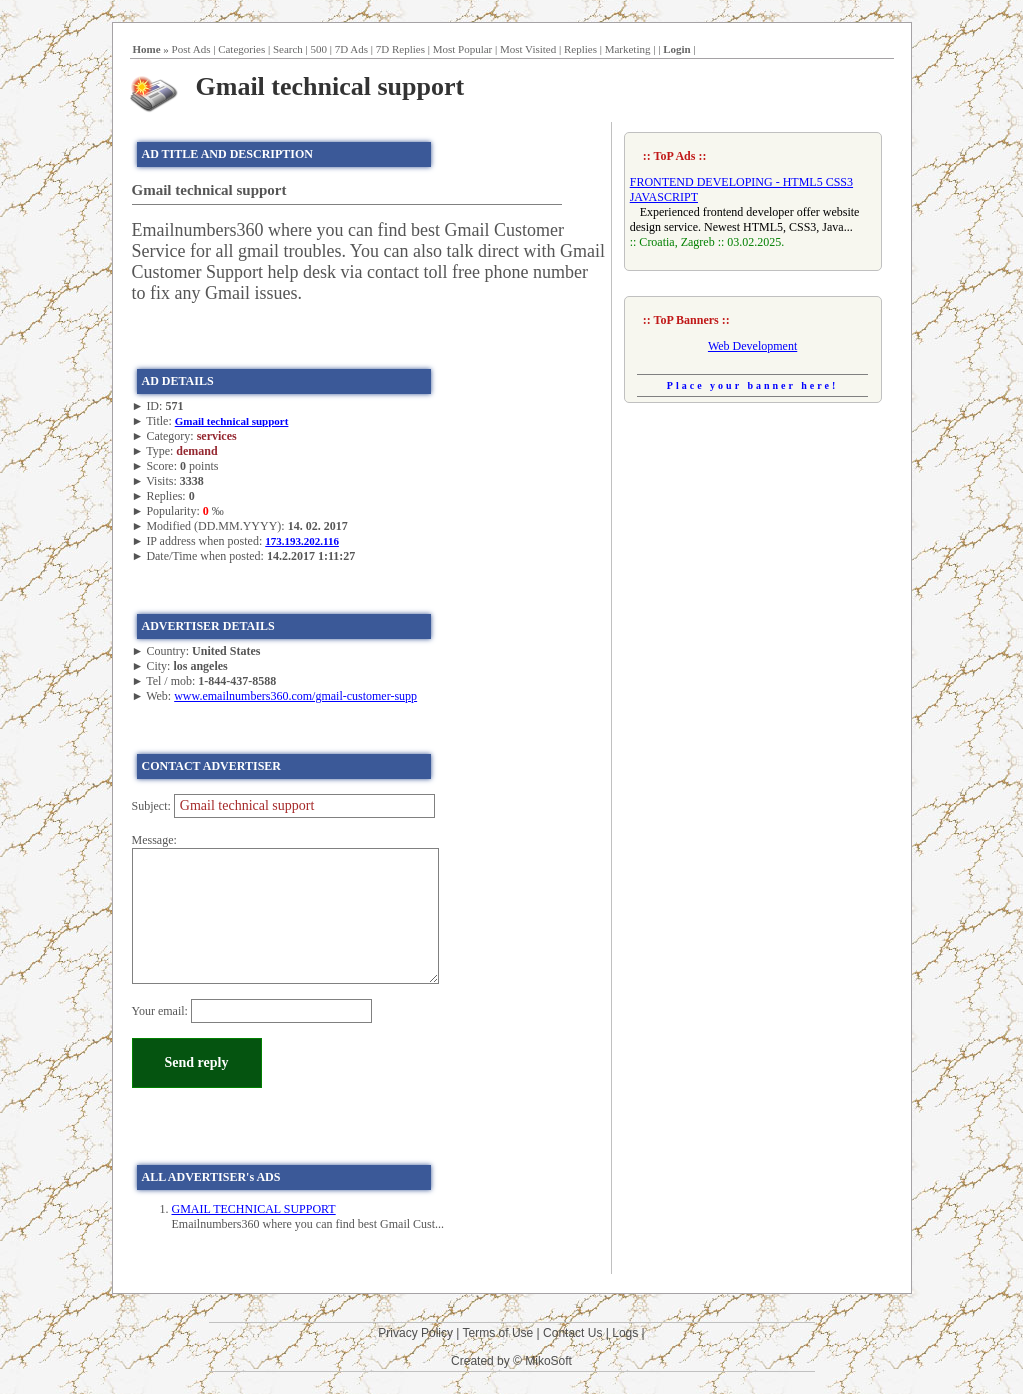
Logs (625, 1333)
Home (147, 49)
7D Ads (351, 49)
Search (288, 49)
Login (677, 49)
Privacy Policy (415, 1333)
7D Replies (400, 49)
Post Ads (191, 49)
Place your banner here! (753, 385)
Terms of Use (498, 1333)
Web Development (752, 346)
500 (319, 49)
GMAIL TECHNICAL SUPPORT (254, 1209)
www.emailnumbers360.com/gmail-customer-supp (295, 696)
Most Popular (463, 49)
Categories (241, 49)
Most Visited (528, 49)
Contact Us (572, 1333)
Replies (580, 49)
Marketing (628, 49)
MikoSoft (548, 1361)
